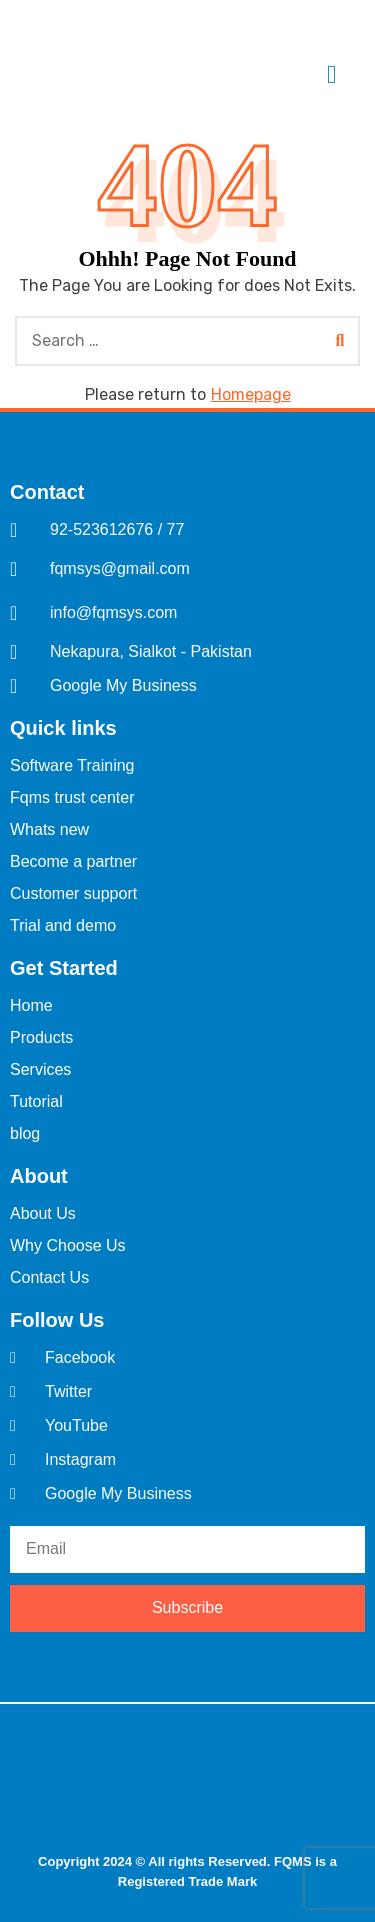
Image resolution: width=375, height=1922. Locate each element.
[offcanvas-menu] (332, 75)
